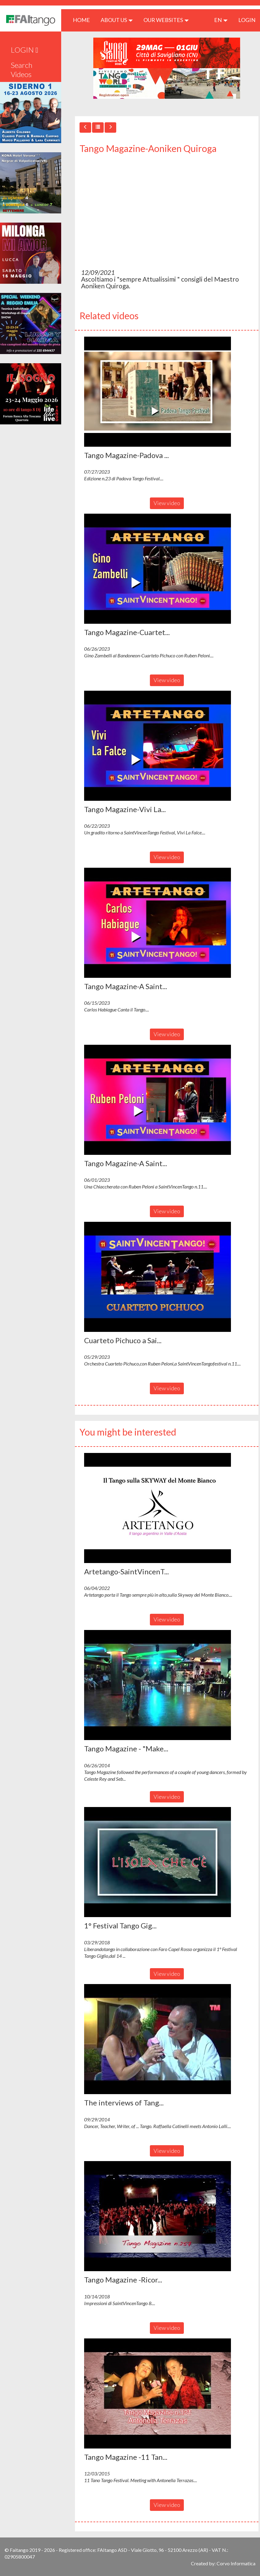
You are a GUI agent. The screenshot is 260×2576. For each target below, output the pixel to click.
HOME (84, 19)
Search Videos (21, 70)
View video (167, 503)
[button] (157, 392)
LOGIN (246, 20)
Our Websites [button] (166, 20)
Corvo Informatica (236, 2563)
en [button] (221, 20)
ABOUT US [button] (117, 20)
